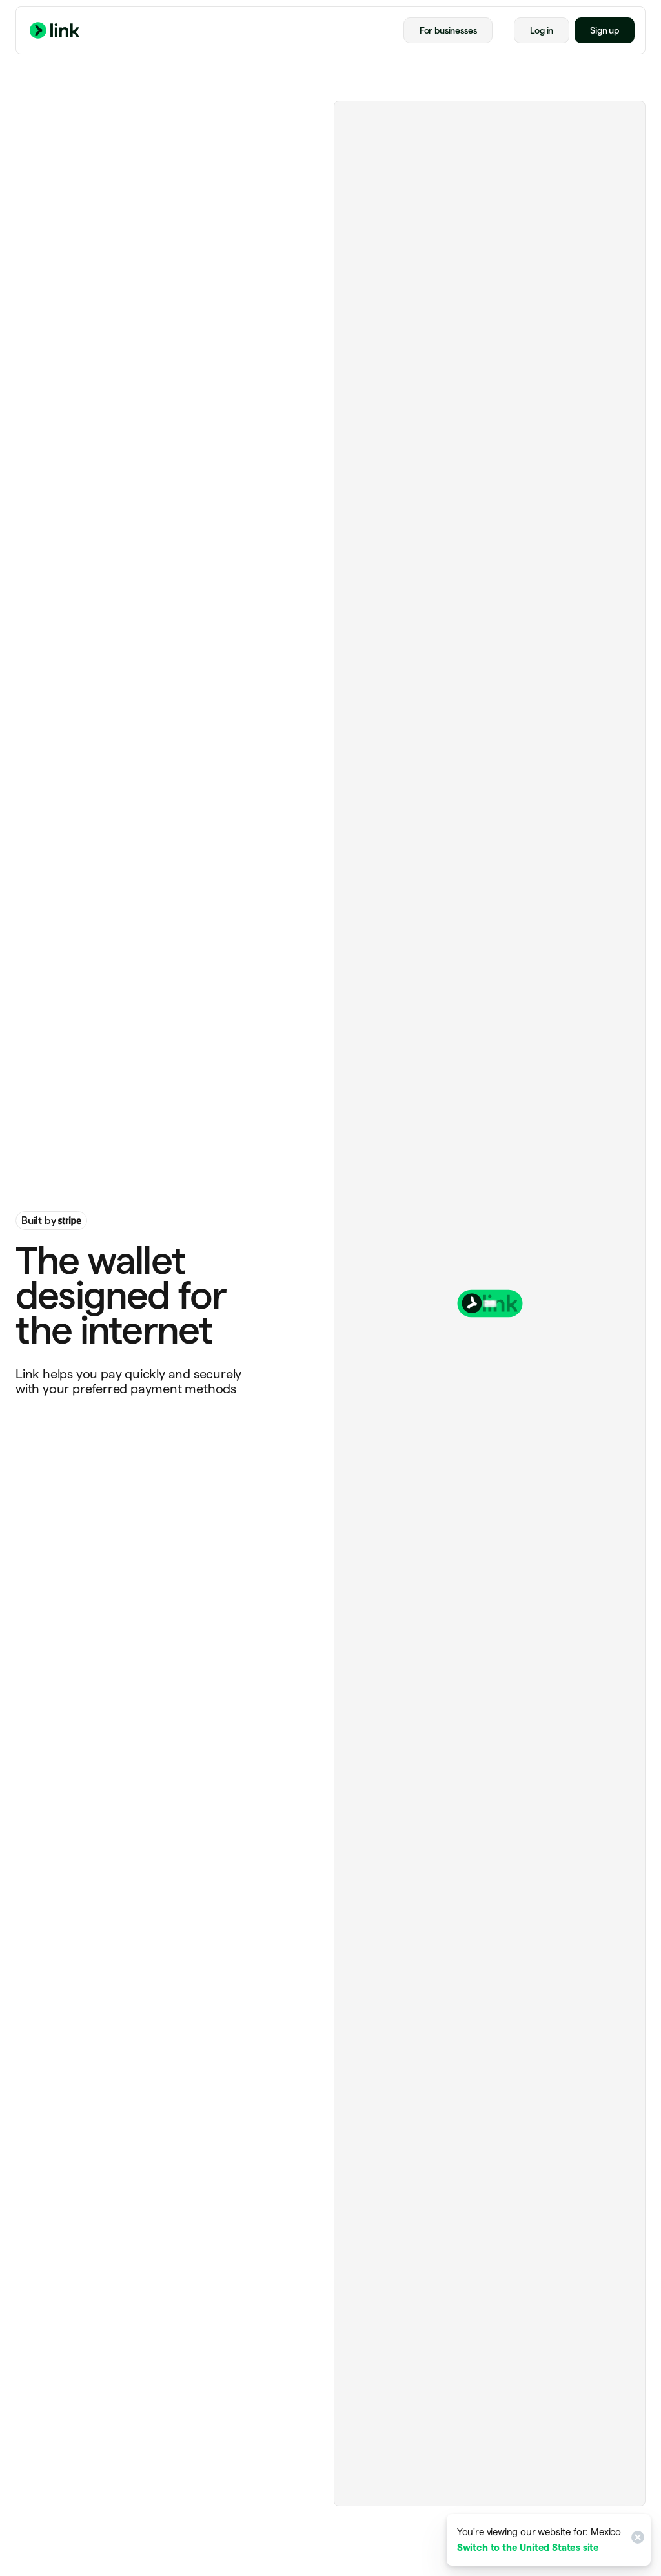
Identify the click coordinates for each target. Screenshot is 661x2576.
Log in (541, 30)
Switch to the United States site (528, 2547)
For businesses (448, 30)
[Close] (636, 2540)
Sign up (604, 30)
